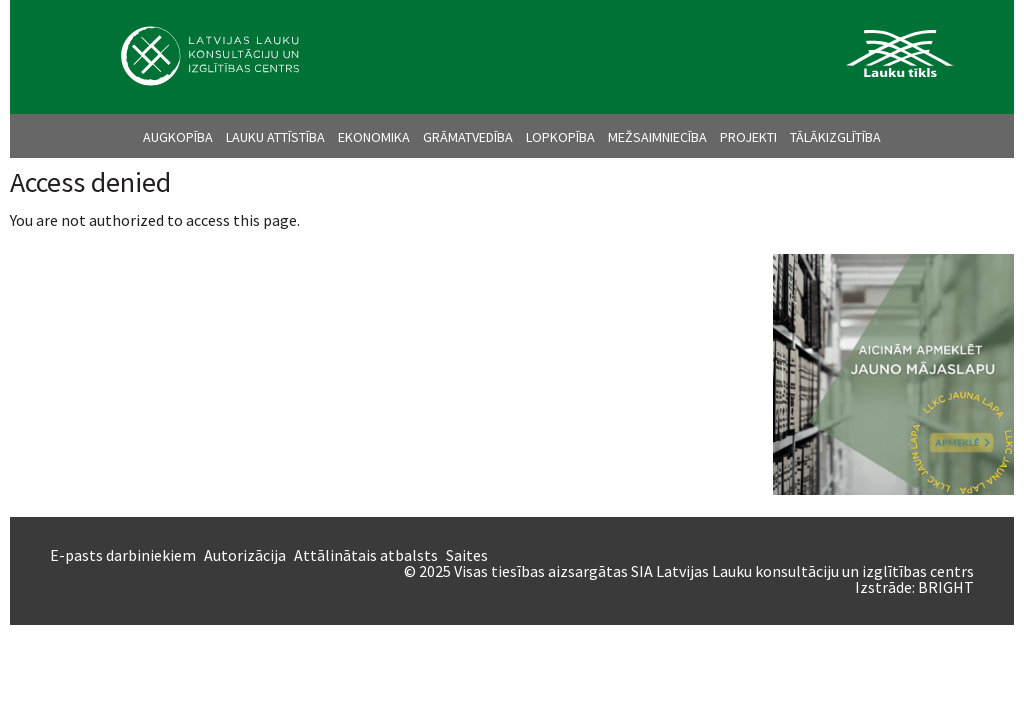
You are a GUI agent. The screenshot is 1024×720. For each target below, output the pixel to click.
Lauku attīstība (275, 137)
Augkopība (178, 137)
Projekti (748, 137)
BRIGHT (946, 587)
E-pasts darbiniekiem (123, 555)
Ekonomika (374, 137)
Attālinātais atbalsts (366, 555)
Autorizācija (245, 555)
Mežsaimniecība (657, 137)
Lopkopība (560, 137)
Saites (467, 555)
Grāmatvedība (468, 137)
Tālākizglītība (835, 137)
